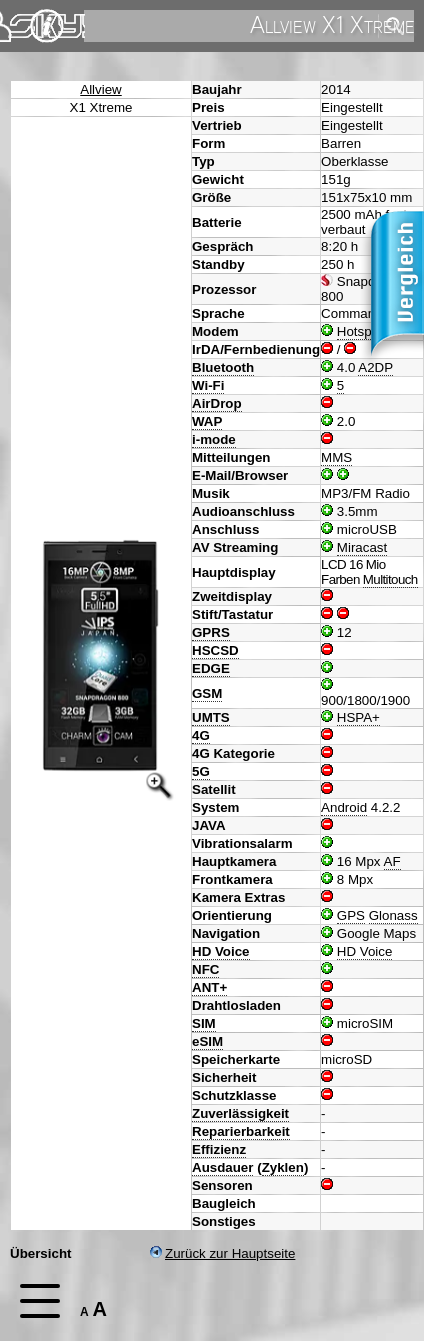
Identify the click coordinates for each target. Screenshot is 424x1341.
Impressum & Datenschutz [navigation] (47, 26)
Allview (100, 89)
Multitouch (390, 579)
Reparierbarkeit (241, 1131)
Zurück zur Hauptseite (222, 1253)
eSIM (207, 1041)
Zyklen (283, 1167)
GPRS (211, 632)
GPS (351, 915)
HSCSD (215, 650)
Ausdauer (222, 1167)
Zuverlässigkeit (240, 1113)
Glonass (393, 915)
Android (344, 807)
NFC (205, 969)
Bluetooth (223, 367)
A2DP (375, 367)
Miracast (362, 547)
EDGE (211, 668)
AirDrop (217, 403)
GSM (207, 693)
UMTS (211, 717)
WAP (207, 421)
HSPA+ (358, 717)
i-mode (214, 439)
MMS (336, 457)
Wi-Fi (208, 385)
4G (201, 735)
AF (392, 861)
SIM (204, 1023)
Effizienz (219, 1149)
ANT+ (209, 987)
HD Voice (221, 951)
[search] (229, 26)
